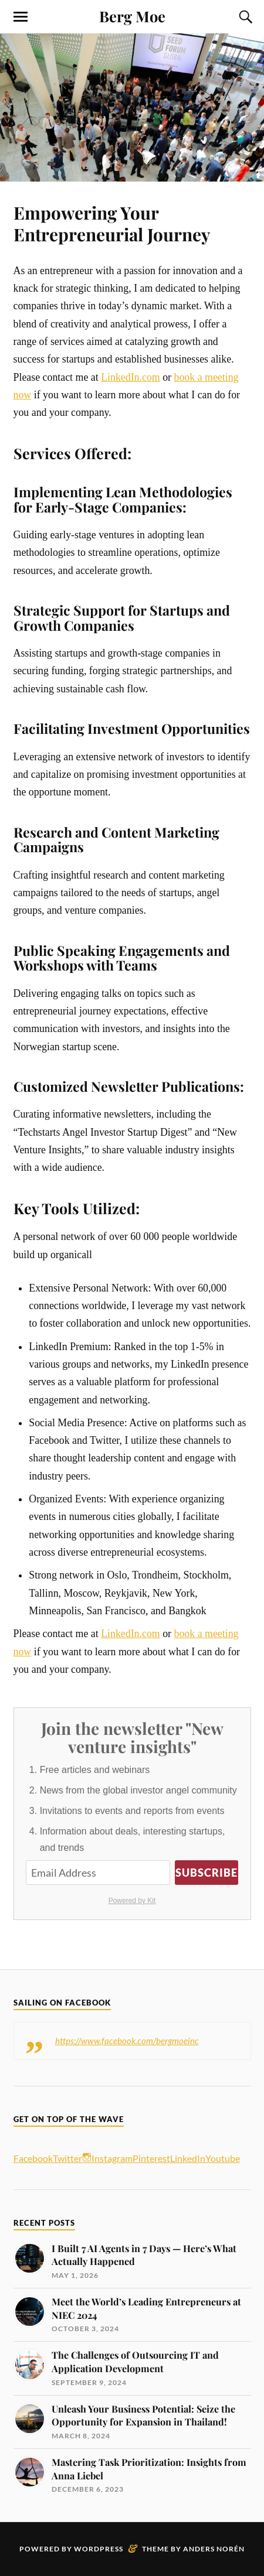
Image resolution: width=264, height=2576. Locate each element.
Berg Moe (132, 16)
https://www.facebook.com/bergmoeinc (127, 2040)
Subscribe (206, 1872)
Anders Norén (214, 2548)
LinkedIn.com (130, 377)
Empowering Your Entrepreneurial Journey (111, 223)
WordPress (98, 2548)
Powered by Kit (132, 1901)
